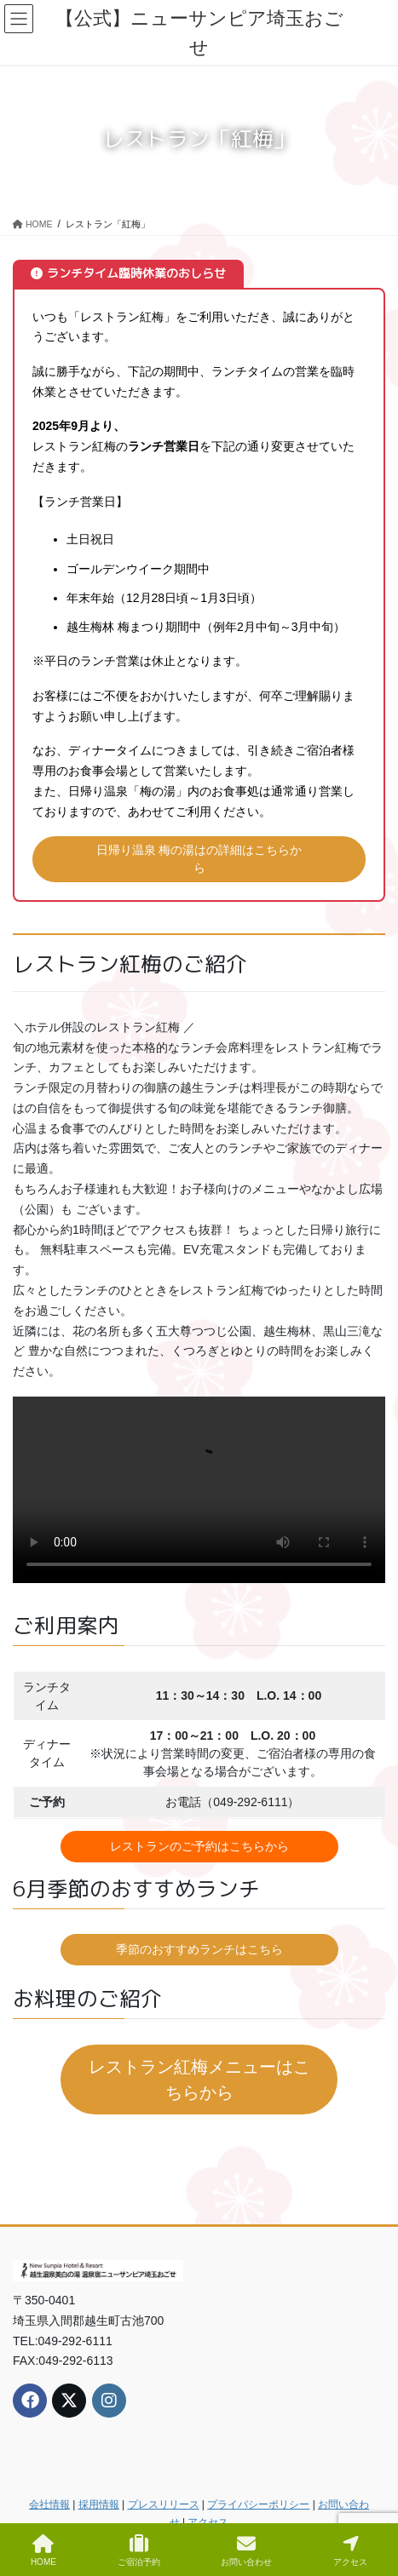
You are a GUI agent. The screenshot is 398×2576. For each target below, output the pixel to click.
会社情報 (49, 2504)
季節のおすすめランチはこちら (199, 1949)
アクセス (207, 2522)
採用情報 (98, 2504)
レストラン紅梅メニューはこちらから (199, 2079)
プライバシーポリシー (258, 2504)
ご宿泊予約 (139, 2550)
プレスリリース (163, 2504)
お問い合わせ (246, 2550)
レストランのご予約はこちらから (199, 1846)
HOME (43, 2550)
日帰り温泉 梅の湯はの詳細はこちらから (199, 859)
